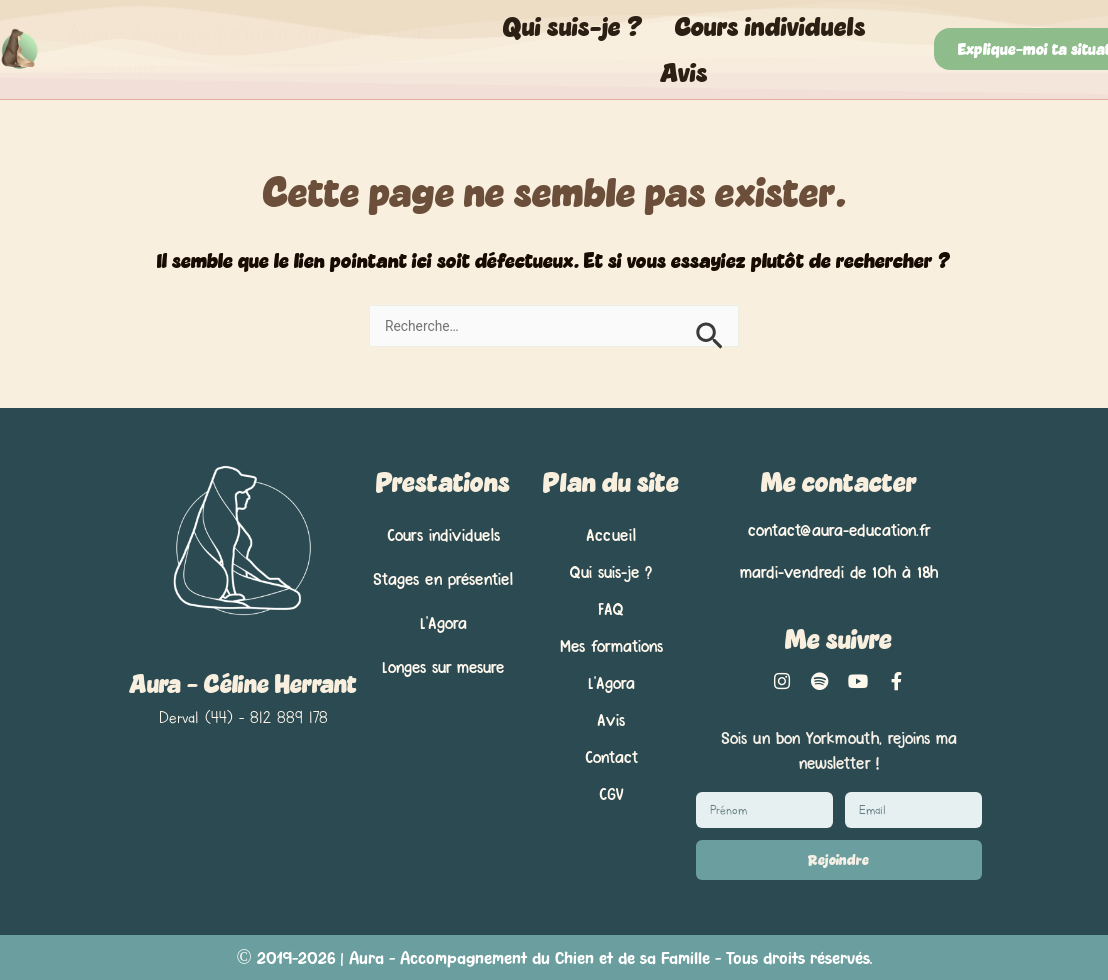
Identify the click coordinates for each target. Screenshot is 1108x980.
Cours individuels (770, 26)
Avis (684, 72)
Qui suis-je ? (573, 26)
